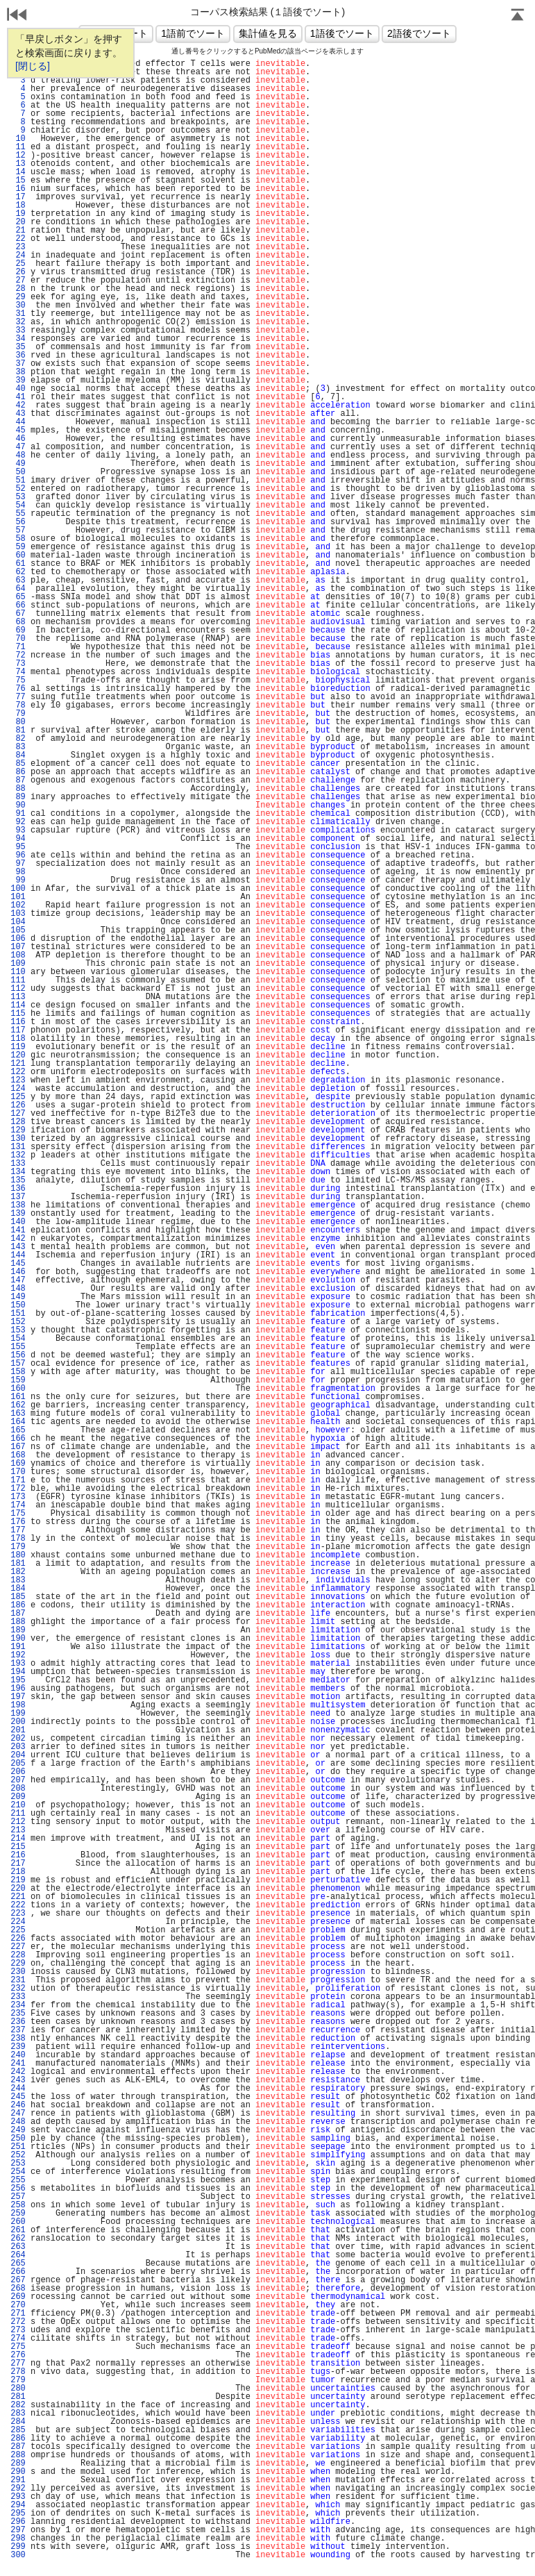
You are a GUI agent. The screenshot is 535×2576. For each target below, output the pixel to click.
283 (18, 2413)
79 (18, 714)
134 (18, 1172)
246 (18, 2105)
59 (18, 547)
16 (18, 189)
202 (18, 1738)
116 (18, 1022)
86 (18, 772)
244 (18, 2088)
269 (18, 2297)
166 (18, 1439)
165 (18, 1430)
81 (18, 730)
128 (18, 1122)
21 (18, 230)
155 (18, 1347)
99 (18, 880)
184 (18, 1589)
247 (18, 2113)
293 (18, 2497)
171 (18, 1480)
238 (18, 2038)
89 (18, 797)
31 (18, 314)
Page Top (518, 15)
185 (18, 1597)
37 (18, 364)
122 (18, 1072)
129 (18, 1130)
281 (18, 2397)
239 (18, 2047)
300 (18, 2555)
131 (18, 1147)
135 (18, 1180)
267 (18, 2280)
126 (18, 1105)
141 (18, 1230)
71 (18, 647)
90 (18, 805)
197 (18, 1697)
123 (18, 1080)
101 (18, 897)
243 (18, 2080)
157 (18, 1364)
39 (18, 380)
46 (18, 439)
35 (18, 347)
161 (18, 1397)
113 (18, 997)
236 (18, 2022)
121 (18, 1064)
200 (18, 1722)
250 (18, 2138)
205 (18, 1763)
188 (18, 1622)
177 (18, 1530)
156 (18, 1355)
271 (18, 2313)
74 (18, 672)
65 (18, 597)
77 (18, 697)
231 (18, 1980)
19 (18, 214)
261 (18, 2230)
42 (18, 405)
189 (18, 1630)
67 (18, 614)
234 (18, 2005)
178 (18, 1539)
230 (18, 1972)
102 (18, 905)
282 (18, 2405)
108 (18, 955)
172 (18, 1489)
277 (18, 2363)
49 (18, 464)
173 (18, 1497)
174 (18, 1505)
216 (18, 1855)
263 (18, 2247)
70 (18, 639)
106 (18, 939)
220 (18, 1888)
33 (18, 330)
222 (18, 1905)
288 (18, 2455)
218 (18, 1872)
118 (18, 1039)
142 (18, 1239)
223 (18, 1913)
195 (18, 1680)
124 (18, 1089)
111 (18, 980)
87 (18, 780)
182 (18, 1572)
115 (18, 1014)
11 (18, 147)
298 (18, 2538)
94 (18, 839)
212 (18, 1822)
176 (18, 1522)
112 (18, 989)
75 (18, 680)
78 (18, 705)
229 (18, 1963)
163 (18, 1414)
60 (18, 555)
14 (18, 172)
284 (18, 2422)
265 (18, 2263)
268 (18, 2288)
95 (18, 847)
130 (18, 1139)
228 (18, 1955)
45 (18, 430)
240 (18, 2055)
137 (18, 1197)
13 (18, 164)
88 (18, 789)
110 (18, 972)
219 (18, 1880)
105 (18, 930)
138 (18, 1205)
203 (18, 1747)
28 (18, 289)
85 (18, 764)
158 (18, 1372)
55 (18, 514)
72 (18, 655)
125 (18, 1097)
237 (18, 2030)
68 (18, 622)
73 (18, 664)
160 (18, 1389)
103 (18, 914)
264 (18, 2255)
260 (18, 2222)
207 (18, 1780)
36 (18, 355)
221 (18, 1897)
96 (18, 855)
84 (18, 755)
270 (18, 2305)
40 (18, 389)
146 (18, 1272)
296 (18, 2522)
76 (18, 689)
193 (18, 1663)
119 (18, 1047)
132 (18, 1155)
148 (18, 1289)
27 (18, 280)
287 (18, 2447)
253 (18, 2163)
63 (18, 580)
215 (18, 1847)
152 (18, 1322)
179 (18, 1547)
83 (18, 747)
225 (18, 1930)
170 (18, 1472)
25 (18, 264)
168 (18, 1455)
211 (18, 1813)
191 (18, 1647)
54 (18, 505)
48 (18, 455)
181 (18, 1564)
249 (18, 2130)
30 (18, 305)
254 (18, 2172)
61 (18, 564)
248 (18, 2122)
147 (18, 1280)
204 (18, 1755)
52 (18, 489)
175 (18, 1514)
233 (18, 1997)
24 (18, 255)
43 (18, 414)
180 (18, 1555)
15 (18, 180)
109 (18, 964)
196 (18, 1688)
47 (18, 447)
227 (18, 1947)
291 (18, 2480)
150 (18, 1305)
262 (18, 2238)
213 (18, 1830)
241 (18, 2063)
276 (18, 2355)
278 (18, 2372)
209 (18, 1797)
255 (18, 2180)
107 (18, 947)
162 (18, 1405)
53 (18, 497)
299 (18, 2547)
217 (18, 1863)
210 (18, 1805)
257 (18, 2197)
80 (18, 722)
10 (18, 139)
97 (18, 864)
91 (18, 814)
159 (18, 1380)
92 (18, 822)
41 (18, 397)
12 (18, 155)
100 (18, 889)
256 (18, 2188)
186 (18, 1605)
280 (18, 2388)
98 (18, 872)
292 (18, 2488)
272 (18, 2322)
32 (18, 322)
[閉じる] (32, 66)
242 (18, 2072)
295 (18, 2513)
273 (18, 2330)
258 (18, 2205)
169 (18, 1464)
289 (18, 2463)
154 (18, 1339)
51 (18, 480)
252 (18, 2155)
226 (18, 1938)
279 (18, 2380)
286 (18, 2438)
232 (18, 1988)
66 (18, 605)
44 (18, 422)
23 (18, 247)
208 (18, 1788)
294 (18, 2505)
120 (18, 1055)
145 (18, 1264)
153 (18, 1330)
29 (18, 297)
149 (18, 1297)
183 (18, 1580)
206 (18, 1772)
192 (18, 1655)
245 (18, 2097)
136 (18, 1189)
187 (18, 1614)
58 (18, 539)
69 (18, 630)
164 (18, 1422)
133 (18, 1164)
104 (18, 922)
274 (18, 2338)
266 (18, 2272)
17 (18, 197)
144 (18, 1255)
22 (18, 239)
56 (18, 522)
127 (18, 1114)
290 (18, 2472)
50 (18, 472)
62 (18, 572)
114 (18, 1005)
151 (18, 1314)
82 (18, 739)
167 (18, 1447)
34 (18, 339)
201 (18, 1730)
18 (18, 205)
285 (18, 2430)
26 (18, 272)
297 (18, 2530)
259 (18, 2213)
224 (18, 1922)
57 (18, 530)
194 (18, 1672)
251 (18, 2147)
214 (18, 1838)
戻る (17, 15)
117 (18, 1030)
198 (18, 1705)
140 (18, 1222)
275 (18, 2347)
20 (18, 222)
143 (18, 1247)
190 (18, 1639)
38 (18, 372)
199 (18, 1713)
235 (18, 2013)
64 (18, 589)
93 (18, 830)
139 (18, 1214)
